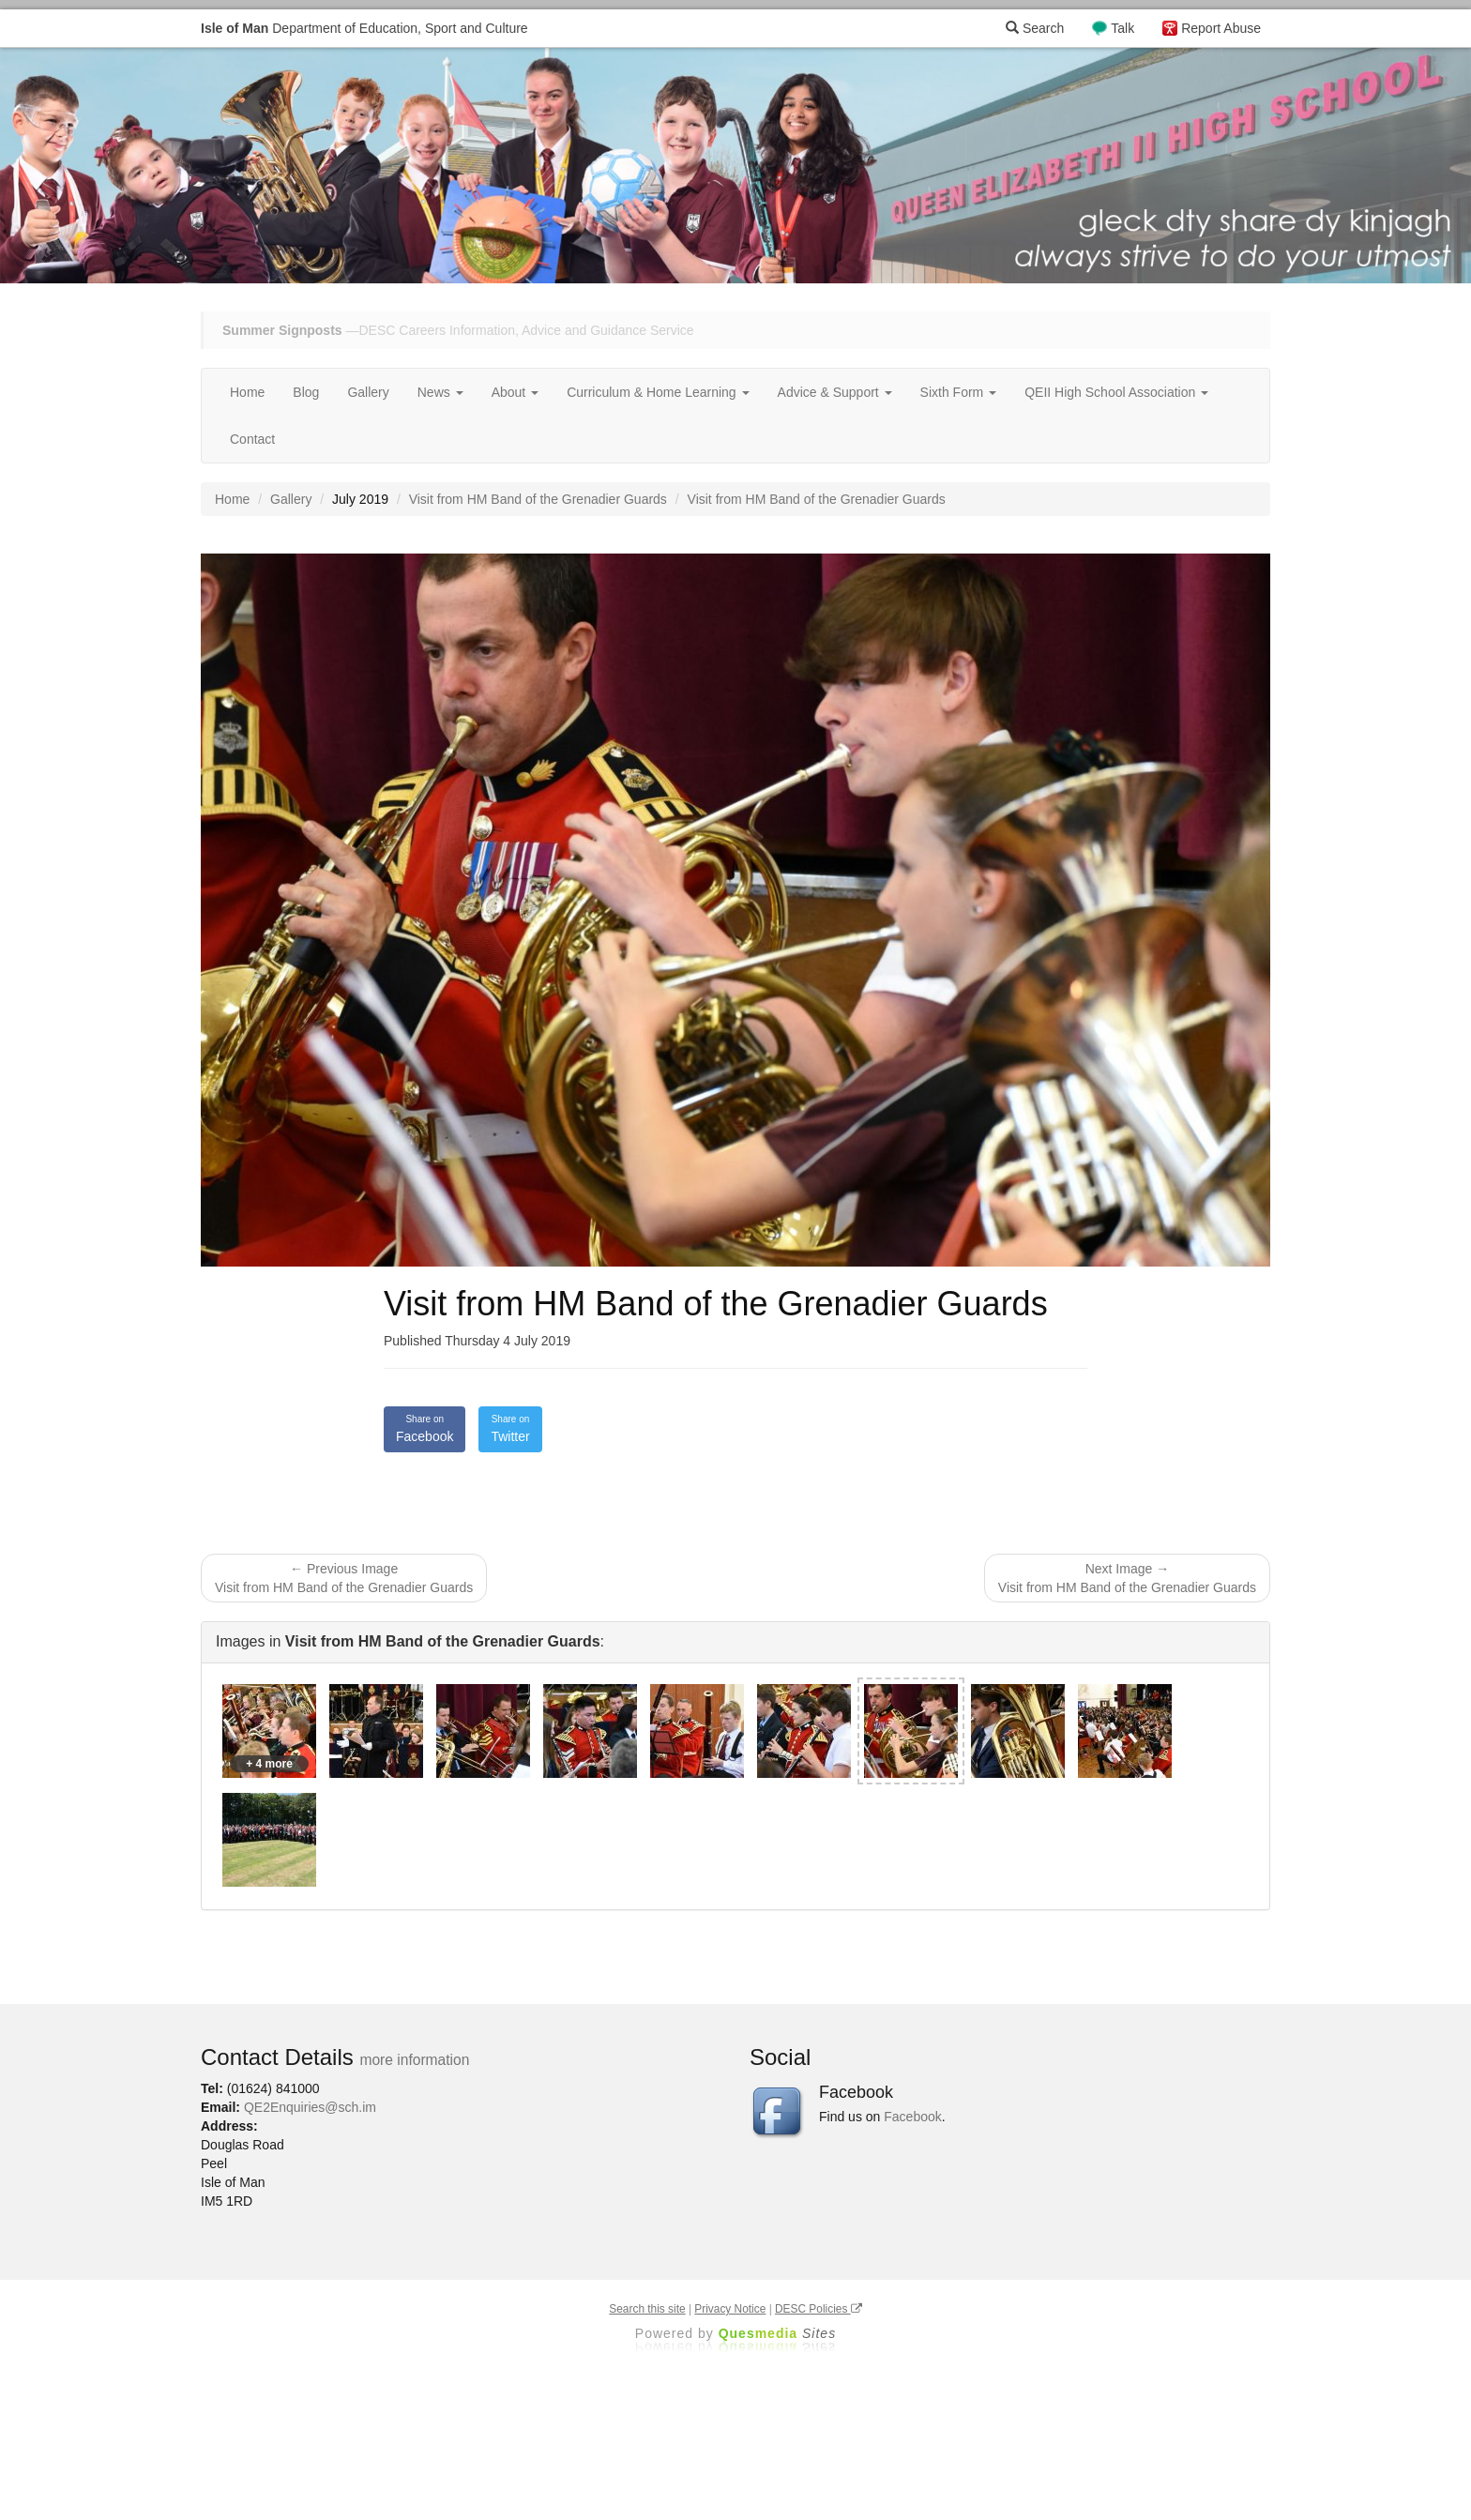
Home (247, 392)
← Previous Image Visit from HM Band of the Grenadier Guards (344, 1578)
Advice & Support (835, 392)
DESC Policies (818, 2308)
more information (414, 2060)
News (440, 392)
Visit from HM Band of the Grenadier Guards (538, 499)
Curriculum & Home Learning (658, 392)
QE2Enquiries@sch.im (310, 2107)
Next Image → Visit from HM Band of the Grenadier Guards (1127, 1578)
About (515, 392)
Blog (306, 392)
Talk (1122, 28)
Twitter (510, 1428)
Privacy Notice (730, 2308)
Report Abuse (1221, 28)
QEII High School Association (1116, 392)
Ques (778, 2333)
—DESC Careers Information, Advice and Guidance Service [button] (458, 330)
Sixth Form (958, 392)
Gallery (367, 392)
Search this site (647, 2308)
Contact (252, 439)
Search (1035, 28)
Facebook (424, 1428)
